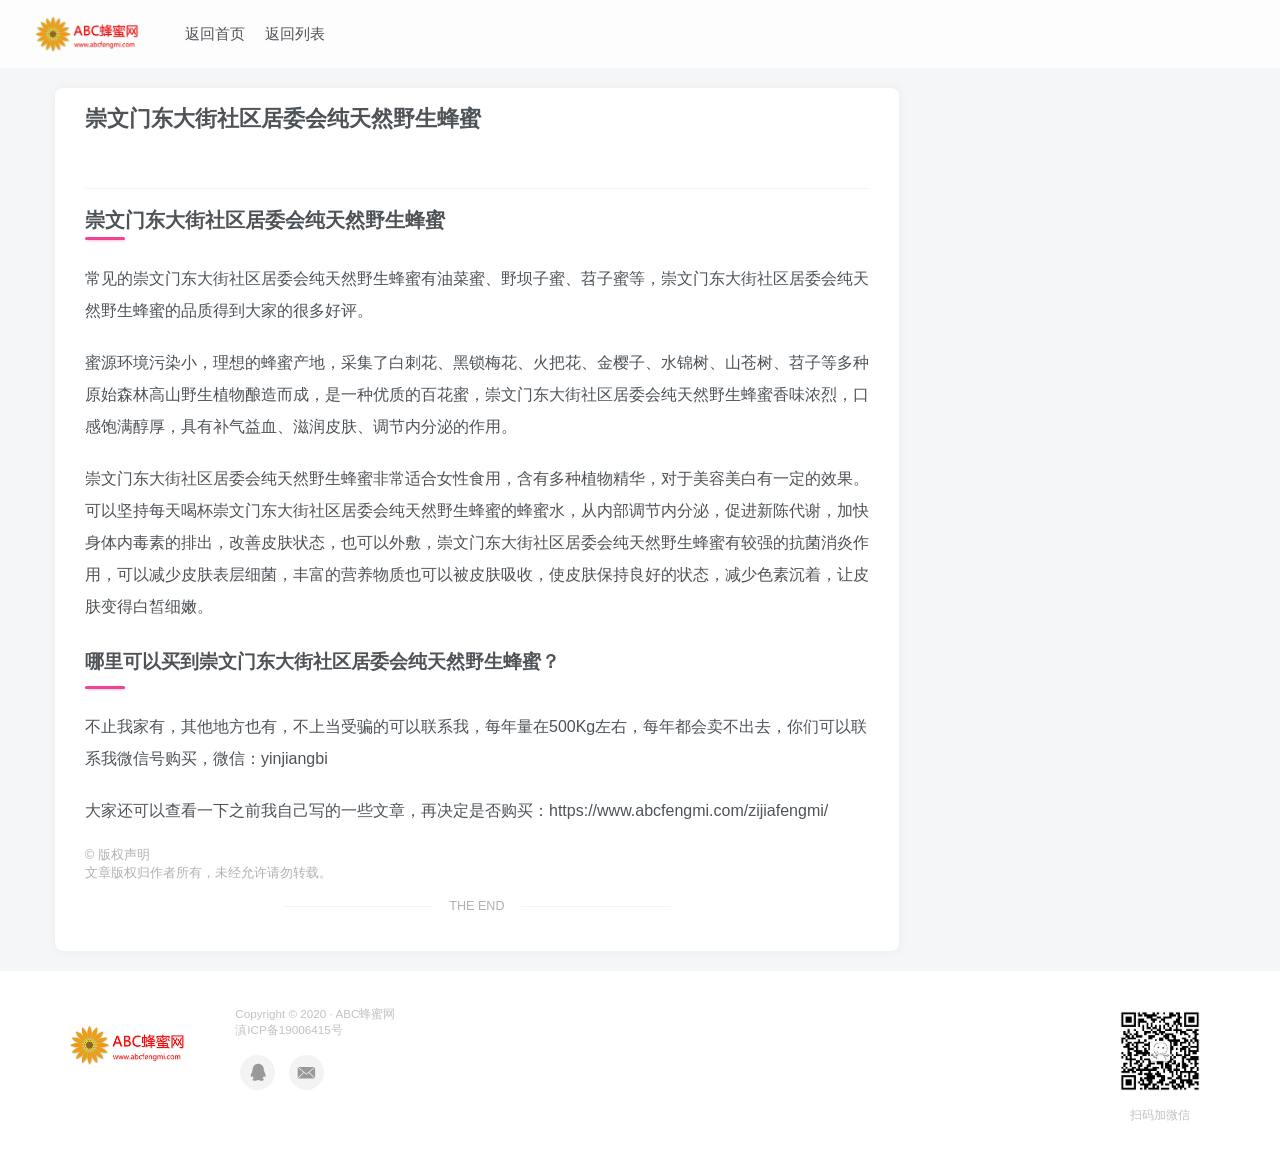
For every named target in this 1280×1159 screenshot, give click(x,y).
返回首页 (215, 33)
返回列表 (295, 33)
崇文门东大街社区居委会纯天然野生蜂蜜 (283, 118)
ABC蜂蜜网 (365, 1013)
